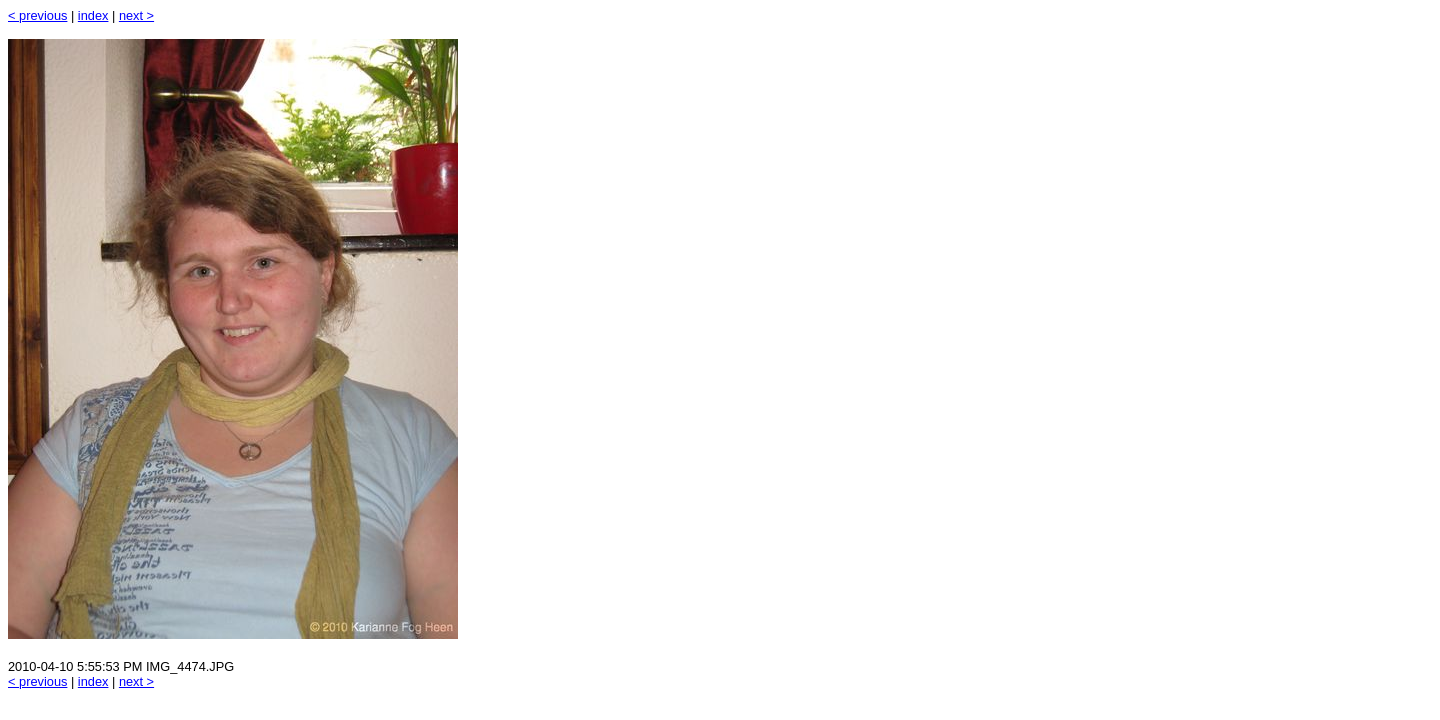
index (93, 15)
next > (136, 15)
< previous (37, 15)
